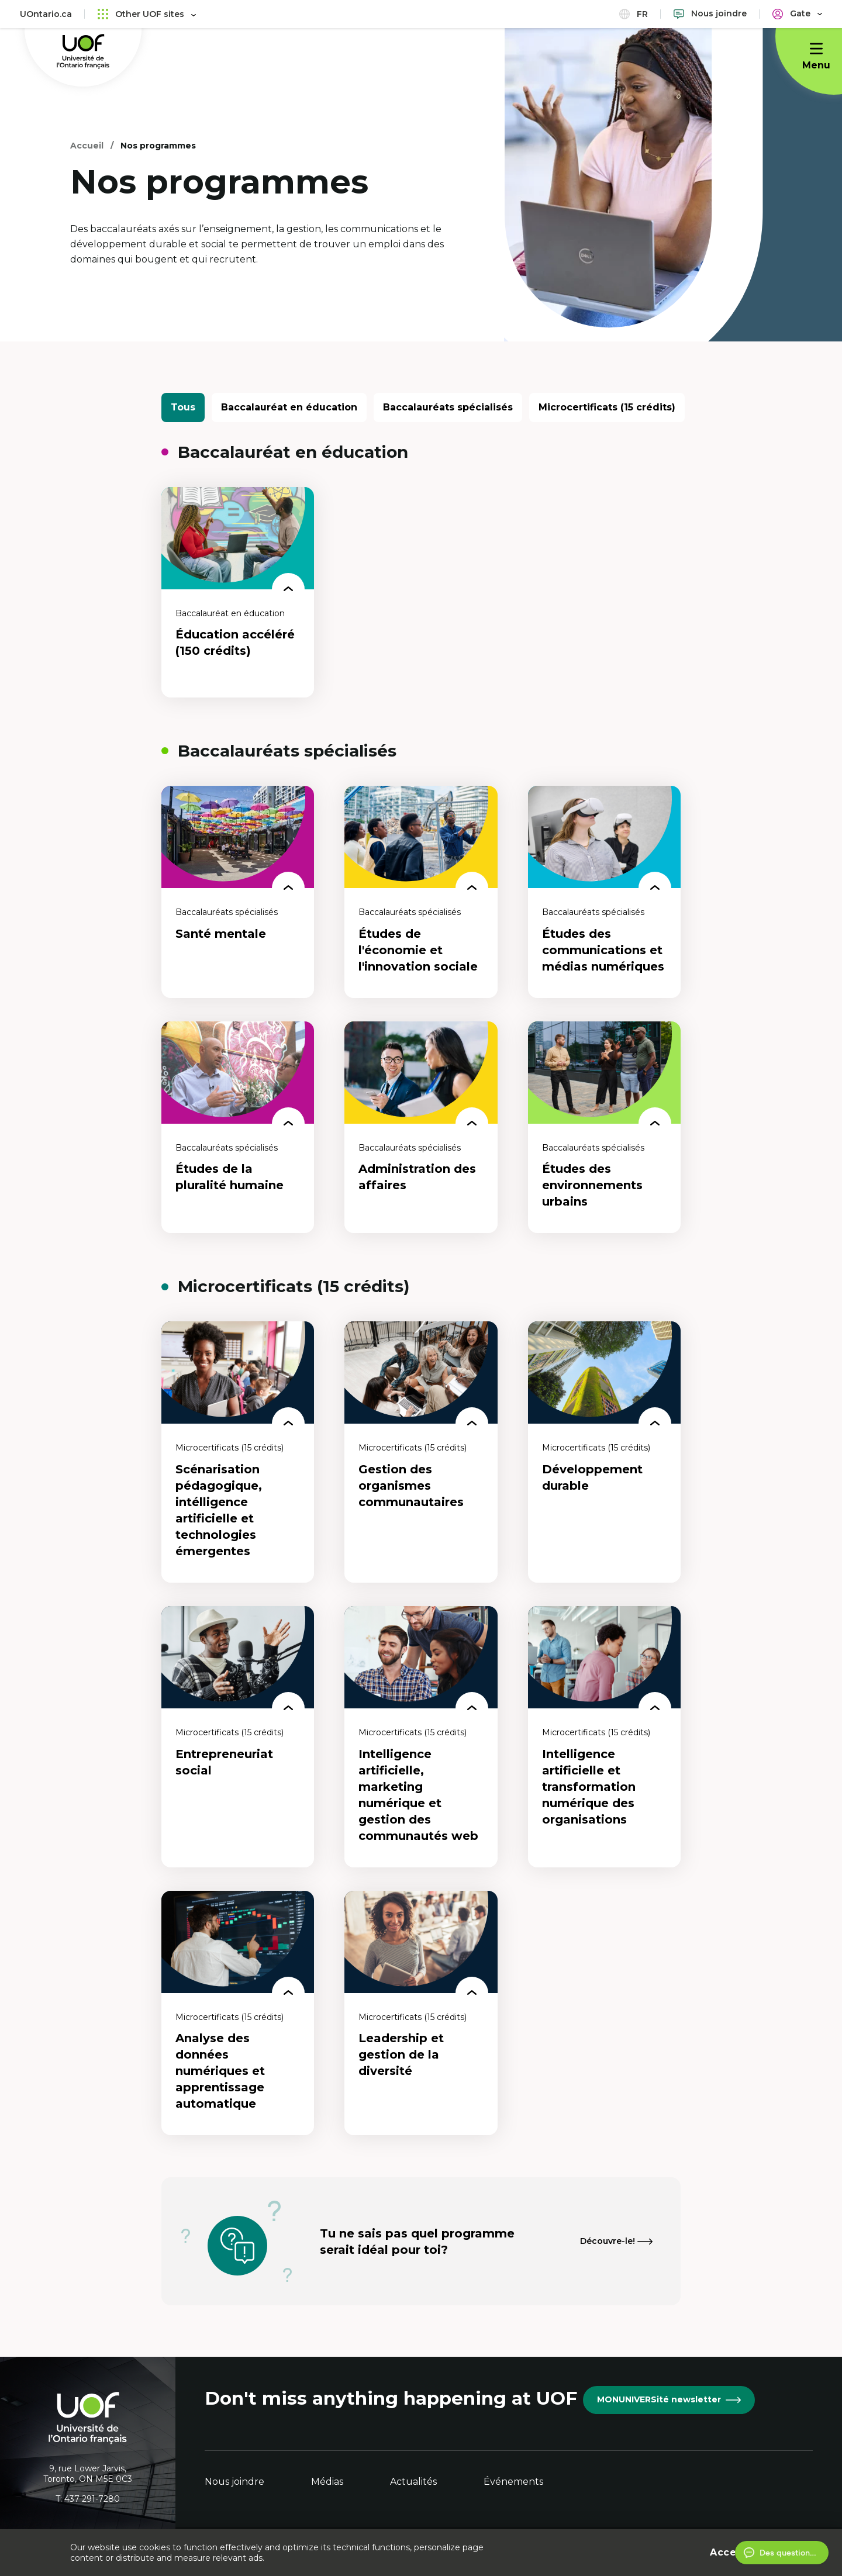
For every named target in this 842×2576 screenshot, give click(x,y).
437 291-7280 (92, 2499)
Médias (327, 2481)
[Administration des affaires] (420, 1127)
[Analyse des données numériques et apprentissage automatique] (237, 2013)
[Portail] (797, 13)
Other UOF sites (147, 13)
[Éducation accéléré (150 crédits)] (237, 592)
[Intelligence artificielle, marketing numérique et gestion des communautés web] (420, 1736)
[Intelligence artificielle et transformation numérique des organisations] (604, 1736)
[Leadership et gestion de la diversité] (420, 2013)
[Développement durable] (604, 1452)
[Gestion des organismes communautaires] (420, 1452)
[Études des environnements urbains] (604, 1127)
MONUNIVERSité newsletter (669, 2399)
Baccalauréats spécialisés (448, 407)
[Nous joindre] (710, 13)
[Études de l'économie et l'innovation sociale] (420, 892)
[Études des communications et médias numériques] (604, 892)
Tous (183, 407)
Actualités (413, 2481)
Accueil (86, 145)
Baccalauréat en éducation (289, 407)
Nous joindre (234, 2481)
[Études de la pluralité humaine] (237, 1127)
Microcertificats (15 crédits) (607, 407)
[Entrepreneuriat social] (237, 1736)
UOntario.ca (46, 14)
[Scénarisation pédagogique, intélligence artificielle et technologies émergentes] (237, 1452)
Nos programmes (158, 145)
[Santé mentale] (237, 892)
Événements (513, 2481)
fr (633, 13)
